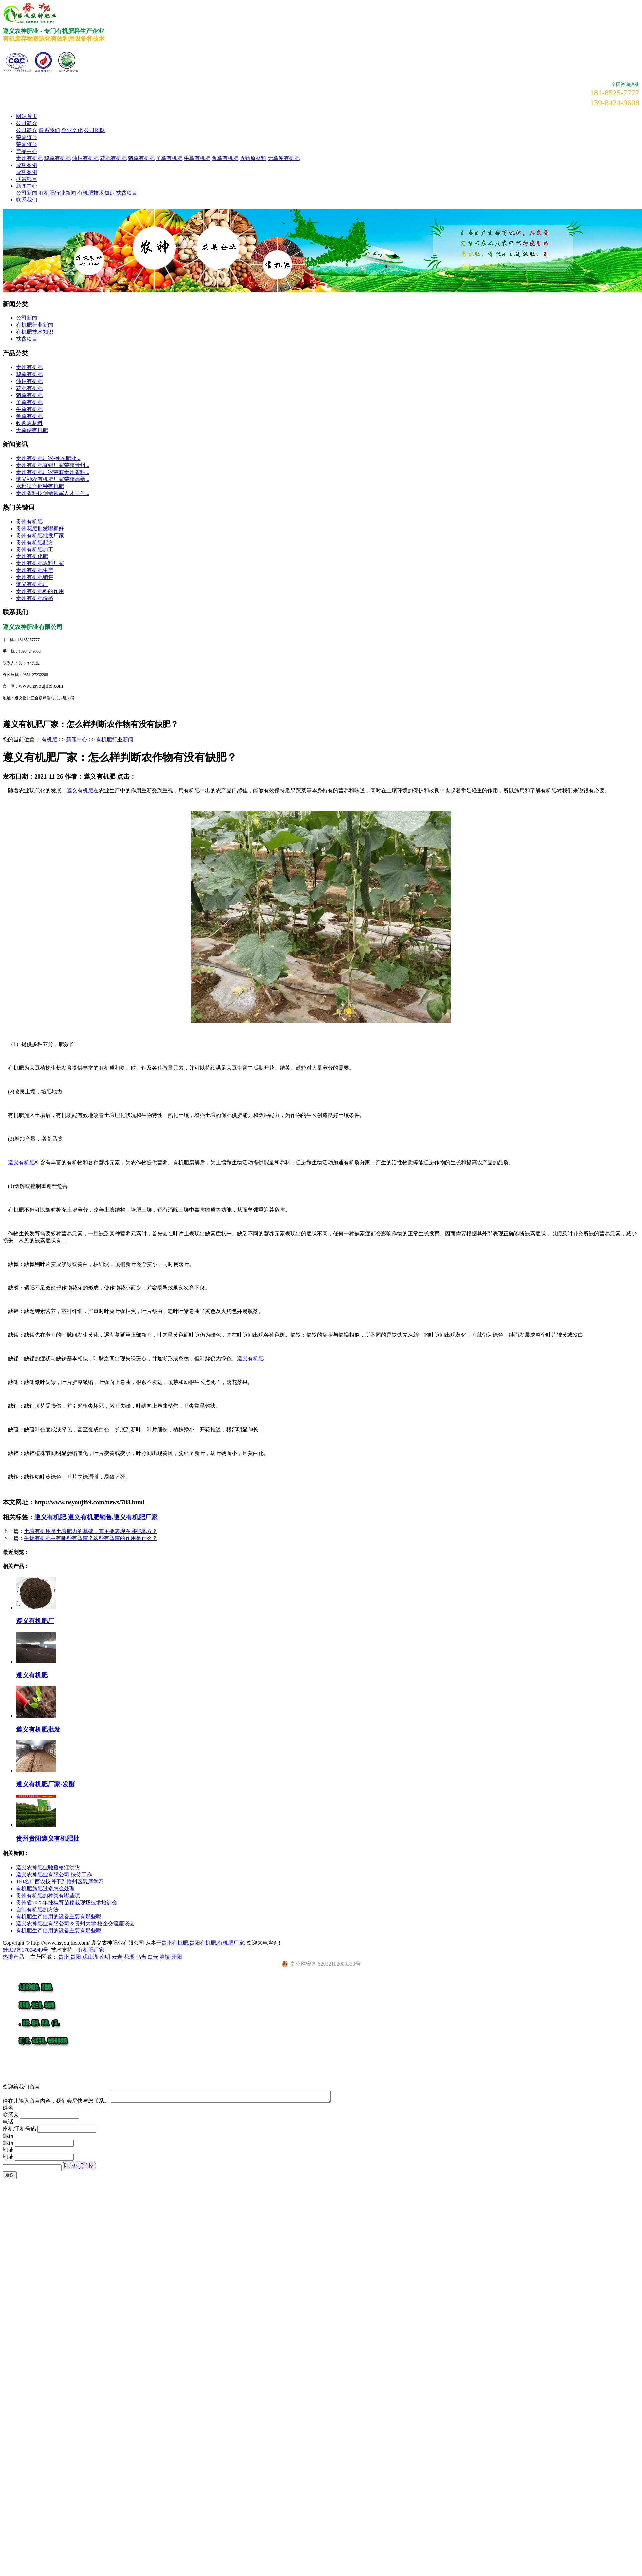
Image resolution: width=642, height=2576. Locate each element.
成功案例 (26, 165)
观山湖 (90, 1957)
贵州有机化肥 (32, 556)
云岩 (117, 1957)
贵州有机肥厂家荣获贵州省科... (52, 472)
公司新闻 (26, 193)
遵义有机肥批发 (38, 1729)
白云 (153, 1957)
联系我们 (49, 130)
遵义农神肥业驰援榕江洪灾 (48, 1867)
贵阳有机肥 (202, 1943)
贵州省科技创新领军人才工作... (52, 493)
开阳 (176, 1957)
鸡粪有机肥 (57, 158)
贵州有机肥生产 (34, 570)
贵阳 (75, 1957)
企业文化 (72, 130)
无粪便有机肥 (284, 158)
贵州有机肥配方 (34, 542)
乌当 (141, 1957)
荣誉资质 (26, 137)
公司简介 (26, 123)
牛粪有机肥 (197, 158)
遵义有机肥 (80, 790)
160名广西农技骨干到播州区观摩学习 (60, 1881)
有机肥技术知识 (96, 193)
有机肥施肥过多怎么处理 (45, 1888)
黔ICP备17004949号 (25, 1950)
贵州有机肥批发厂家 (40, 535)
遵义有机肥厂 (32, 584)
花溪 (129, 1957)
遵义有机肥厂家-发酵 (45, 1784)
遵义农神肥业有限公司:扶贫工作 (54, 1874)
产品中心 (26, 151)
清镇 (165, 1957)
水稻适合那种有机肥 (40, 486)
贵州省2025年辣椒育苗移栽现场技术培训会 (66, 1902)
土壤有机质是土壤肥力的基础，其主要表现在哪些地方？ (90, 1531)
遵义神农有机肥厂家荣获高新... (52, 479)
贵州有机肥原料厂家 (40, 563)
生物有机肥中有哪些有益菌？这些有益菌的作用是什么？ (90, 1538)
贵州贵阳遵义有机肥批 (47, 1838)
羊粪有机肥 (169, 158)
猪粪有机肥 (141, 158)
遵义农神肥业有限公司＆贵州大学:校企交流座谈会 (75, 1923)
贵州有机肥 (29, 158)
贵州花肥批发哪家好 (40, 528)
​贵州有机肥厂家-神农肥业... (48, 458)
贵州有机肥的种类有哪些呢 (48, 1895)
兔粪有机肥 (225, 158)
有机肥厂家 (230, 1943)
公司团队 (94, 130)
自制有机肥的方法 (37, 1909)
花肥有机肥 (113, 158)
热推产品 (13, 1957)
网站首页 (26, 116)
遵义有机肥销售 (90, 1517)
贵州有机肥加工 (34, 549)
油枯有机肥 (85, 158)
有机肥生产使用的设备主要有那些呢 (58, 1916)
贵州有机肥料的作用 (40, 591)
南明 (105, 1957)
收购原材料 (253, 158)
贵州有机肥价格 (34, 598)
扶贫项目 (26, 179)
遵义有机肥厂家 (135, 1517)
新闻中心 (26, 186)
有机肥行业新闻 (57, 193)
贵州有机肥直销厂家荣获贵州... (52, 465)
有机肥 (49, 739)
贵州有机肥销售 (34, 577)
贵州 (63, 1957)
